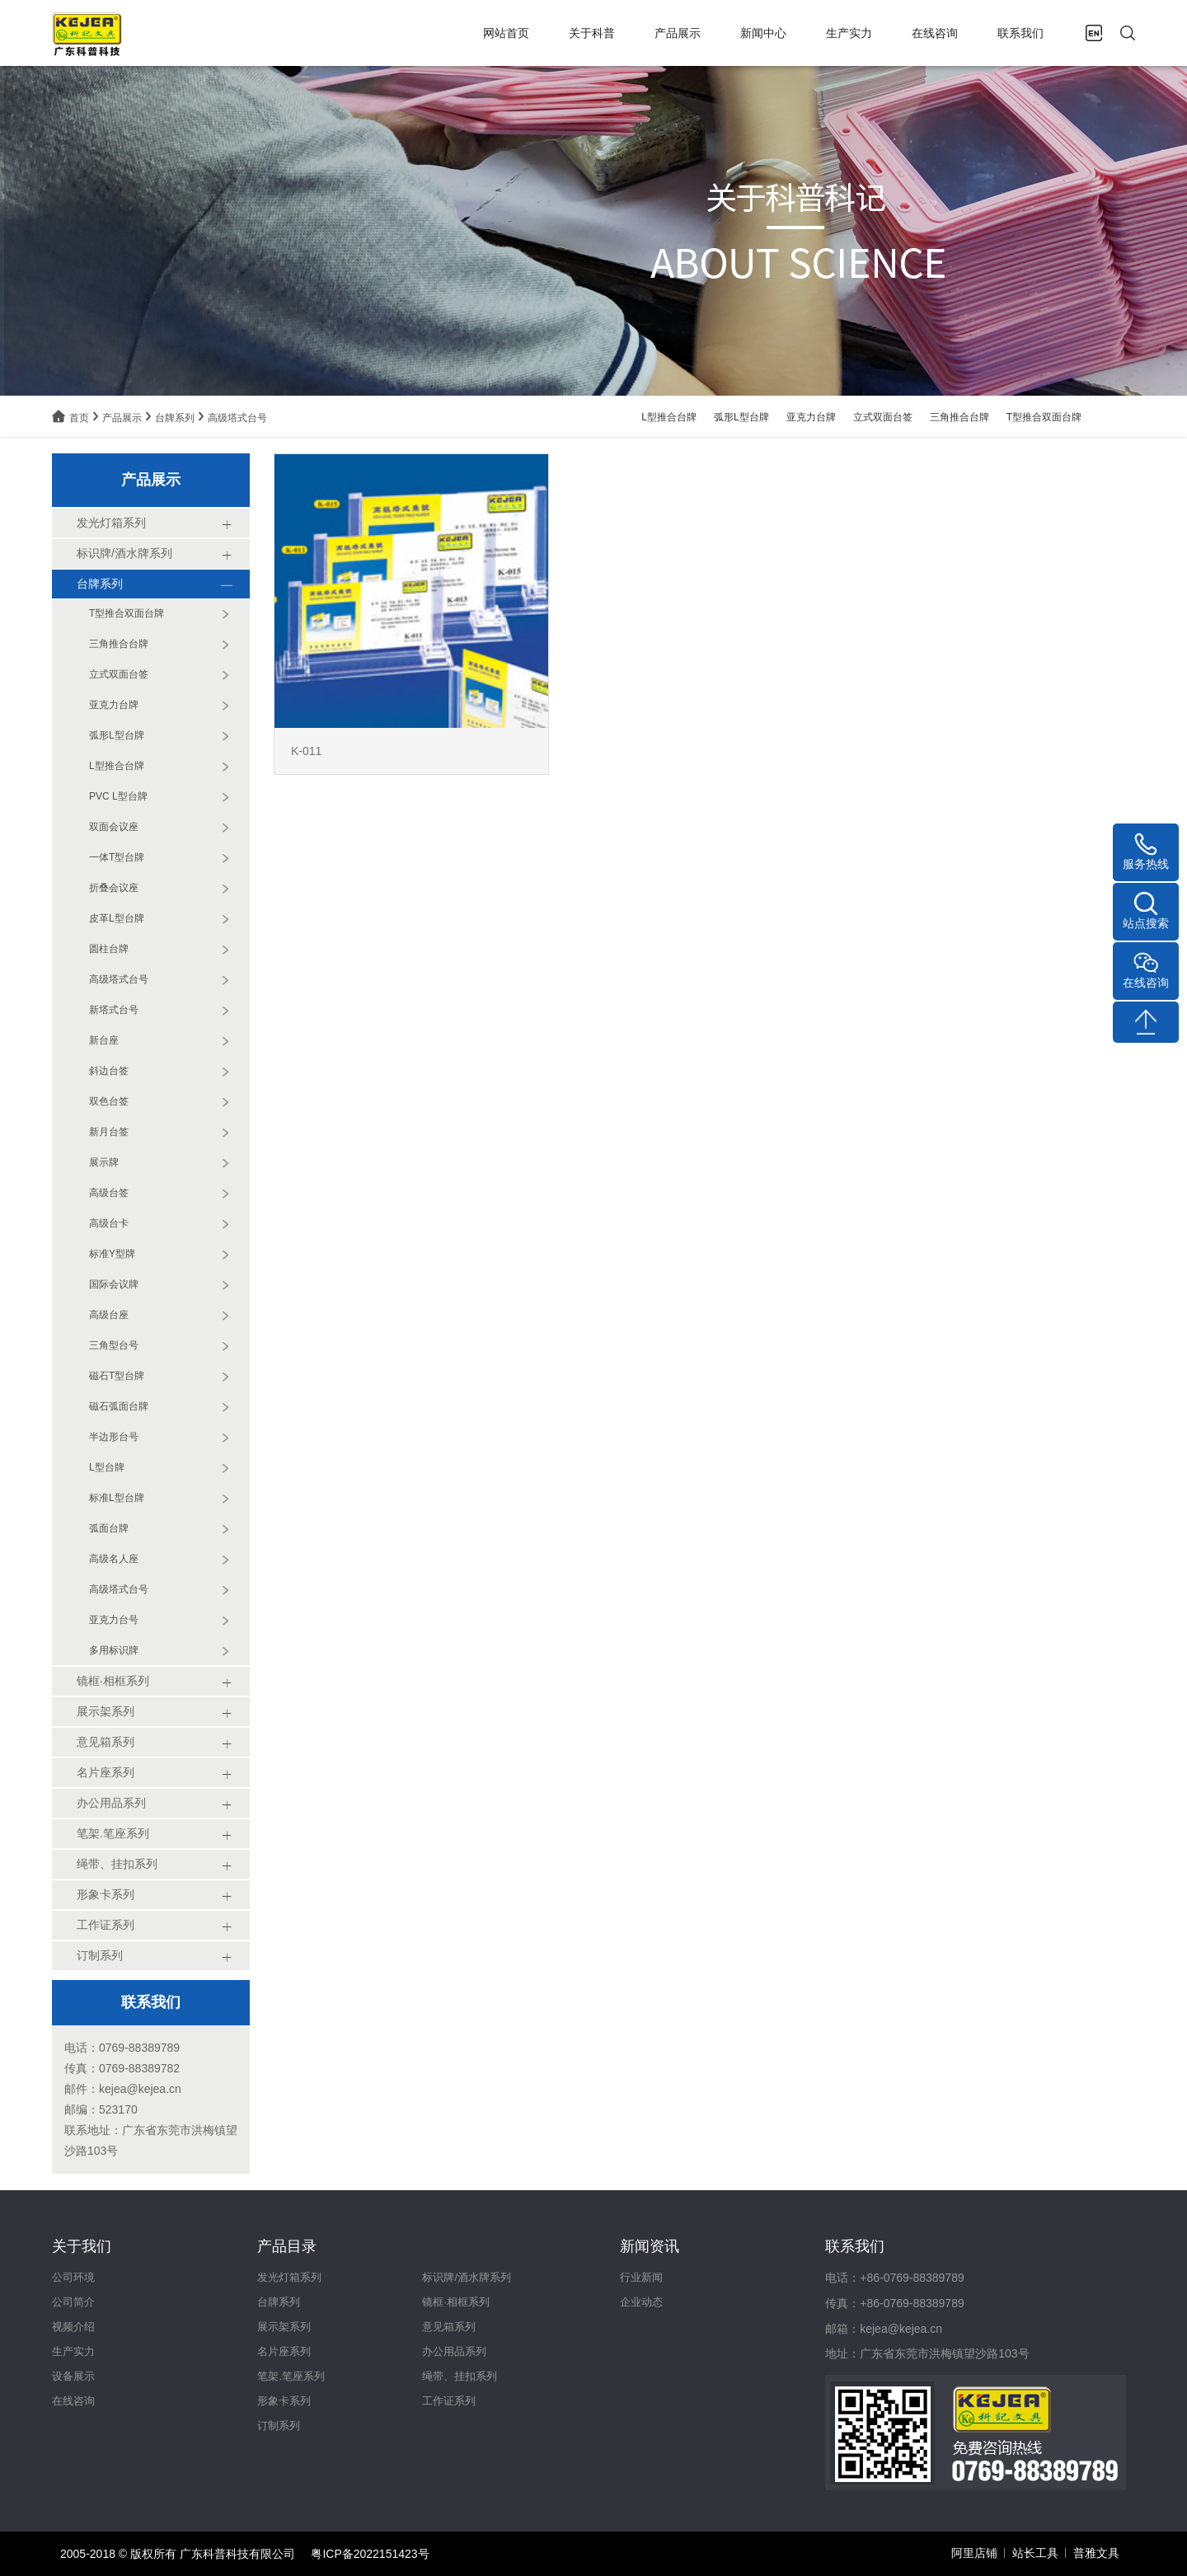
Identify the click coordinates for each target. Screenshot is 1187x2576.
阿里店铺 (974, 2553)
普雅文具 (1096, 2553)
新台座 (104, 1040)
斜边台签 (109, 1071)
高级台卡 (109, 1223)
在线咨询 (935, 33)
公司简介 (73, 2302)
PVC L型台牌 (118, 796)
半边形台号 (113, 1437)
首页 (79, 418)
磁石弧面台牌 (118, 1406)
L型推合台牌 (669, 417)
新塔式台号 (113, 1010)
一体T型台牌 (116, 857)
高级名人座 (113, 1559)
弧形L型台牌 (741, 417)
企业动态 (641, 2302)
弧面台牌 (109, 1528)
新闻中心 (763, 33)
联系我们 (1020, 33)
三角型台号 (113, 1345)
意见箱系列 (449, 2326)
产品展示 (677, 33)
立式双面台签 (883, 417)
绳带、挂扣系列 (459, 2376)
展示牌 (104, 1162)
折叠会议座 (113, 888)
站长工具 (1035, 2553)
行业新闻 (641, 2277)
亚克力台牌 (811, 417)
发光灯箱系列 (289, 2277)
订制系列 (278, 2425)
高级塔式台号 (237, 418)
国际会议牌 (113, 1284)
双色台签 (109, 1101)
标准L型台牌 (116, 1498)
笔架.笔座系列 (291, 2376)
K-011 (306, 751)
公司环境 (73, 2277)
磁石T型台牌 (116, 1376)
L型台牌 (106, 1467)
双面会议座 (113, 827)
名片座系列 (284, 2351)
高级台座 (109, 1315)
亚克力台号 (113, 1620)
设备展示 (73, 2376)
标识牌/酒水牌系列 (466, 2277)
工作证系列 (449, 2401)
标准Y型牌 (112, 1254)
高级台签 (109, 1193)
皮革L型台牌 (116, 918)
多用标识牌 (113, 1650)
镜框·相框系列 (456, 2302)
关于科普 (592, 33)
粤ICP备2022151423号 (370, 2553)
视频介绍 (73, 2326)
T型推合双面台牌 (1043, 417)
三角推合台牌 (959, 417)
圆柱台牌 (109, 949)
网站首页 (506, 33)
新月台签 (109, 1132)
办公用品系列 (454, 2351)
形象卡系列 (284, 2401)
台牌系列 (175, 418)
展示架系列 (284, 2326)
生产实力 (849, 33)
